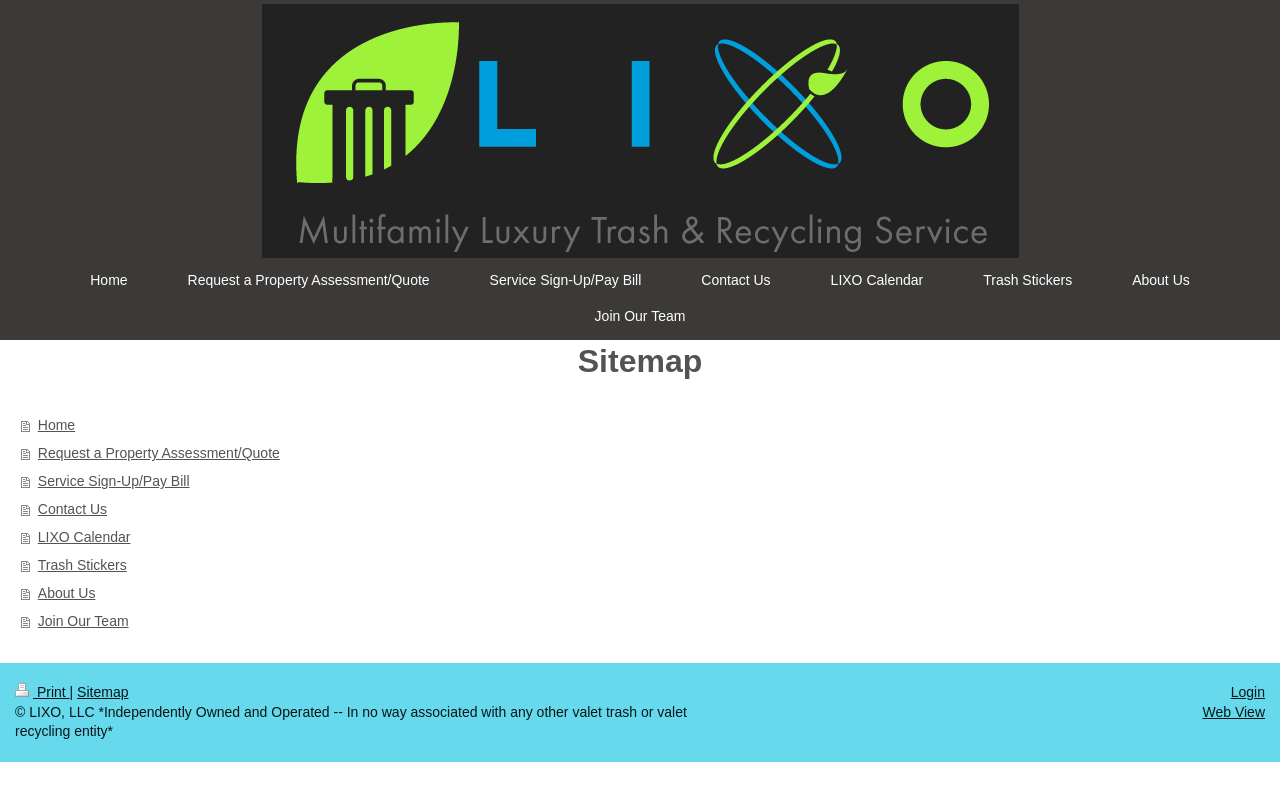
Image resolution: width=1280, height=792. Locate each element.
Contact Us (72, 509)
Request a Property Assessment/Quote (159, 453)
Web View (1233, 712)
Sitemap (102, 692)
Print (42, 692)
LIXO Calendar (84, 537)
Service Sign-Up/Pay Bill (114, 481)
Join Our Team (83, 621)
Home (56, 425)
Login (1248, 692)
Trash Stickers (82, 565)
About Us (67, 593)
